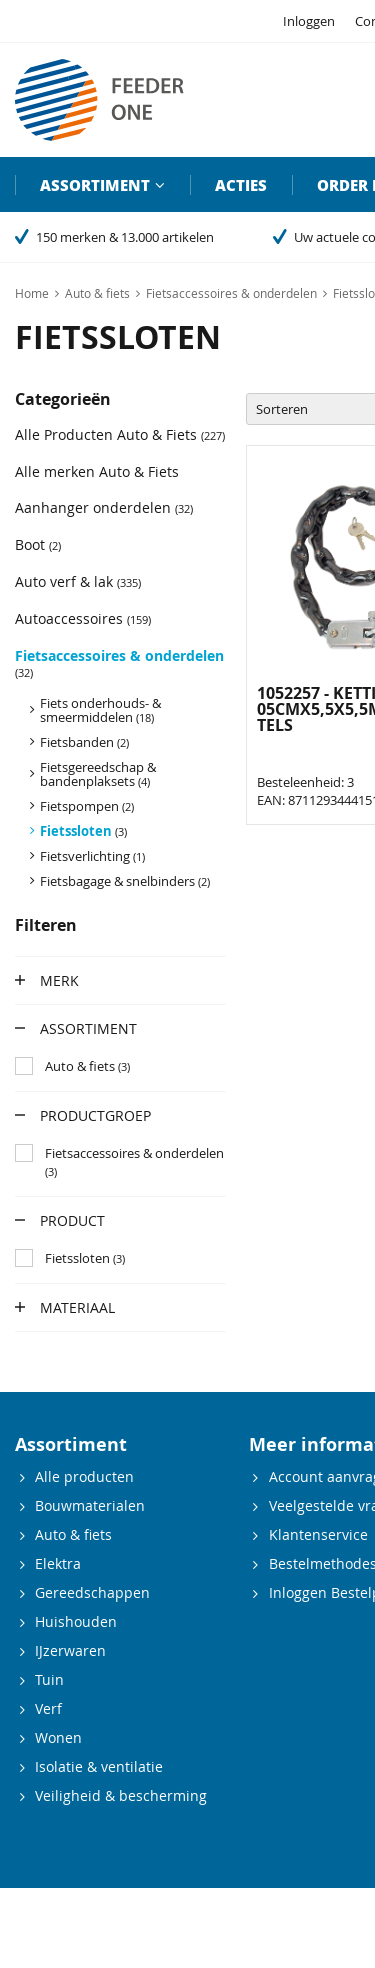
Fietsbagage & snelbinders (125, 881)
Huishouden (76, 1621)
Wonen (58, 1737)
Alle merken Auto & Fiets (97, 471)
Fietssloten (83, 831)
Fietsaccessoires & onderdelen (119, 663)
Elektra (58, 1563)
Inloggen (309, 21)
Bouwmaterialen (90, 1505)
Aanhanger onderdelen (104, 507)
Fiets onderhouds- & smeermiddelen (100, 710)
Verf (48, 1708)
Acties (241, 185)
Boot (38, 544)
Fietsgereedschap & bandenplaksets (98, 774)
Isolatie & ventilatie (99, 1766)
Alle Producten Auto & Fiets (120, 434)
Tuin (49, 1679)
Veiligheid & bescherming (121, 1795)
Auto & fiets (73, 1534)
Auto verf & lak (78, 581)
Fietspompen (87, 806)
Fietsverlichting (92, 856)
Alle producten (84, 1476)
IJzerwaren (70, 1650)
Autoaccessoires (83, 618)
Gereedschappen (92, 1592)
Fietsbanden (84, 742)
